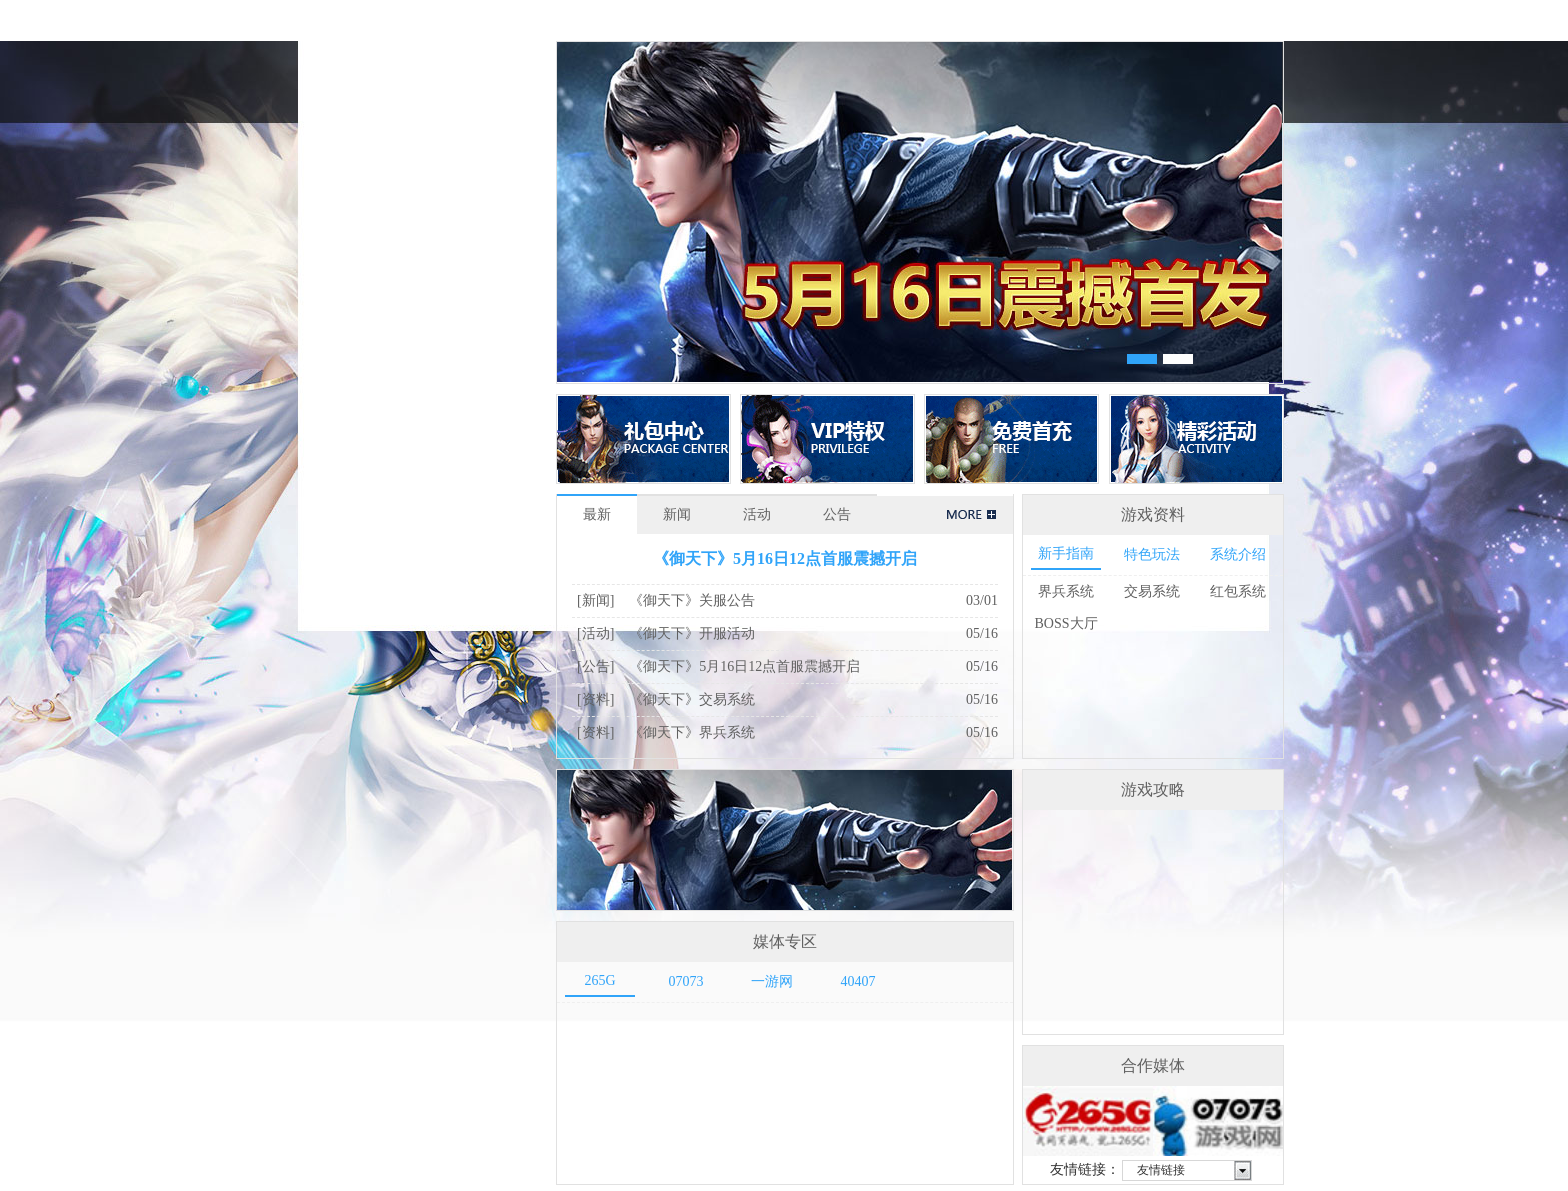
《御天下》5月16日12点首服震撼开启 (785, 558)
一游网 (772, 981)
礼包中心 (643, 439)
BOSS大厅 (1065, 623)
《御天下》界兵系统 (692, 732)
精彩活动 (1196, 439)
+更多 (968, 515)
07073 (686, 981)
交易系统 (1152, 591)
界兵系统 (1066, 591)
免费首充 (1011, 439)
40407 (858, 981)
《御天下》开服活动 (692, 633)
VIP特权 (827, 439)
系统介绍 (1238, 554)
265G (599, 980)
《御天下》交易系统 (692, 699)
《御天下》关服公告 (692, 600)
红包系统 (1238, 591)
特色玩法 (1152, 554)
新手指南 (1066, 553)
